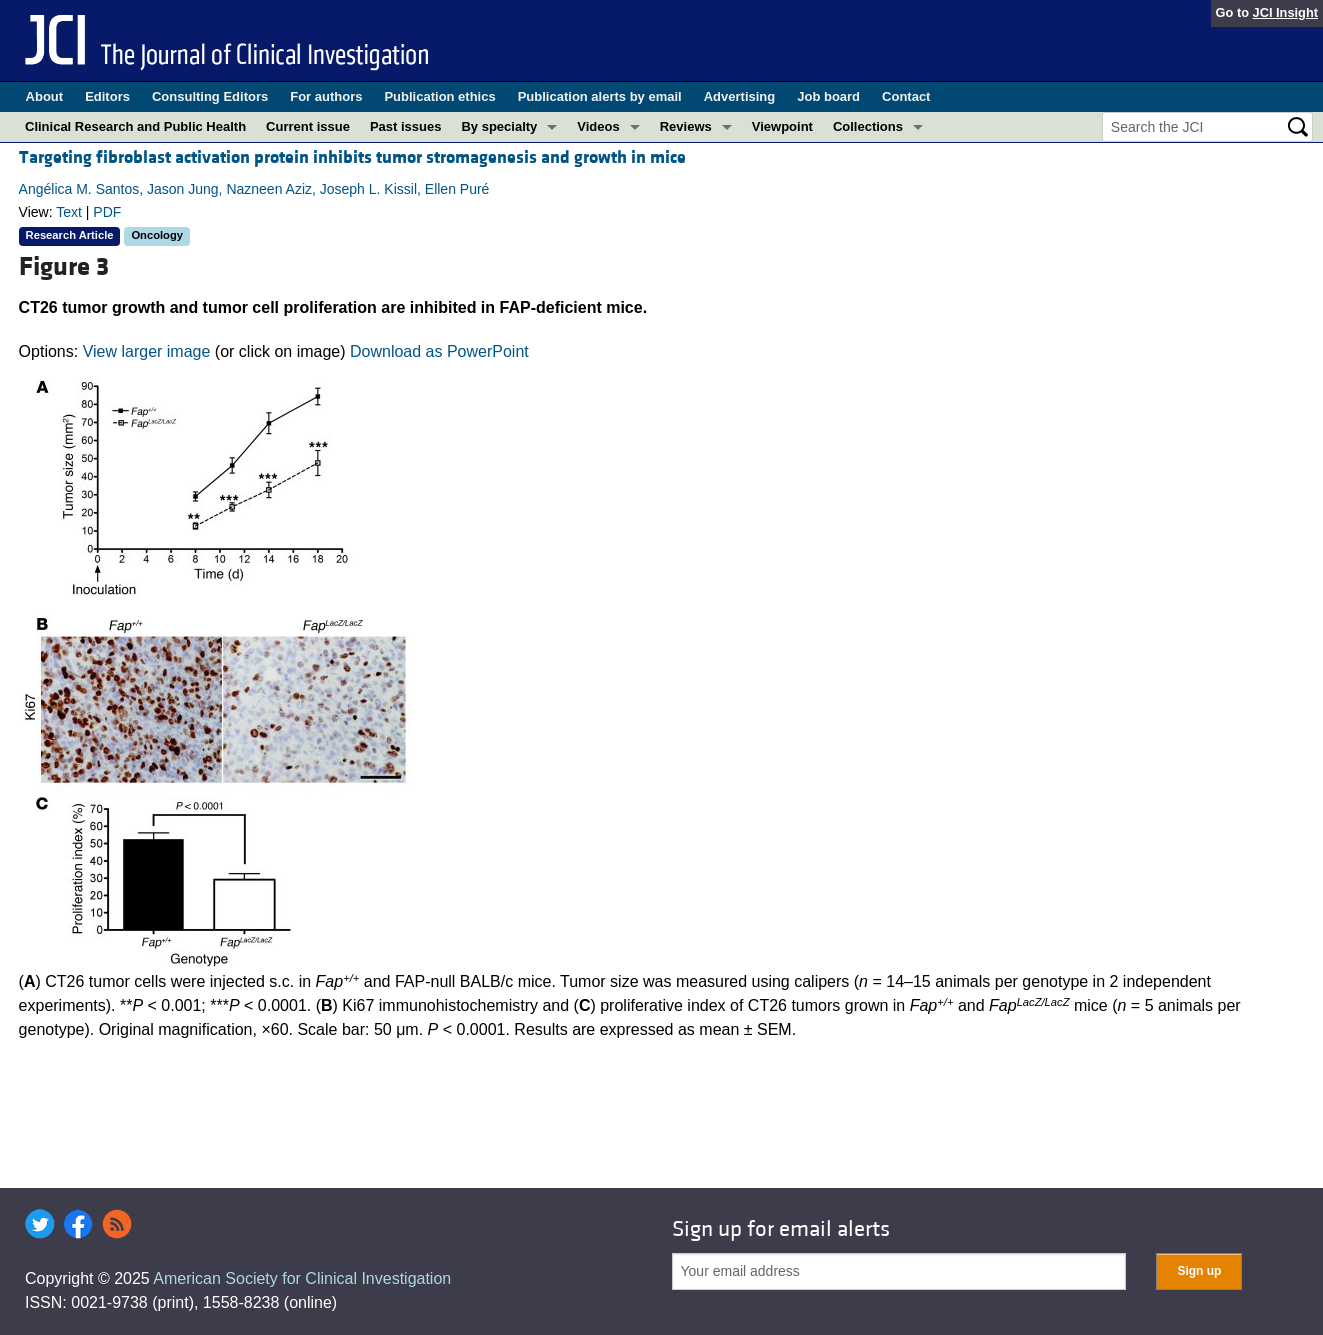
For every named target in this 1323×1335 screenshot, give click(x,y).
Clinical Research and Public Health (135, 126)
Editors (107, 96)
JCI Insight (1285, 12)
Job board (828, 96)
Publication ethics (439, 96)
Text (69, 212)
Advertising (740, 96)
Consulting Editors (210, 96)
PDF (107, 212)
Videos (598, 126)
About (45, 96)
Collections (868, 126)
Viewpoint (782, 126)
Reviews (686, 126)
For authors (326, 96)
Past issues (406, 126)
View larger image (147, 351)
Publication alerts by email (600, 96)
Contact (906, 96)
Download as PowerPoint (439, 351)
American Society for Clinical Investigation (302, 1278)
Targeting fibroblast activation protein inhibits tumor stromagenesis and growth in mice (352, 157)
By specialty (499, 126)
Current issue (308, 126)
